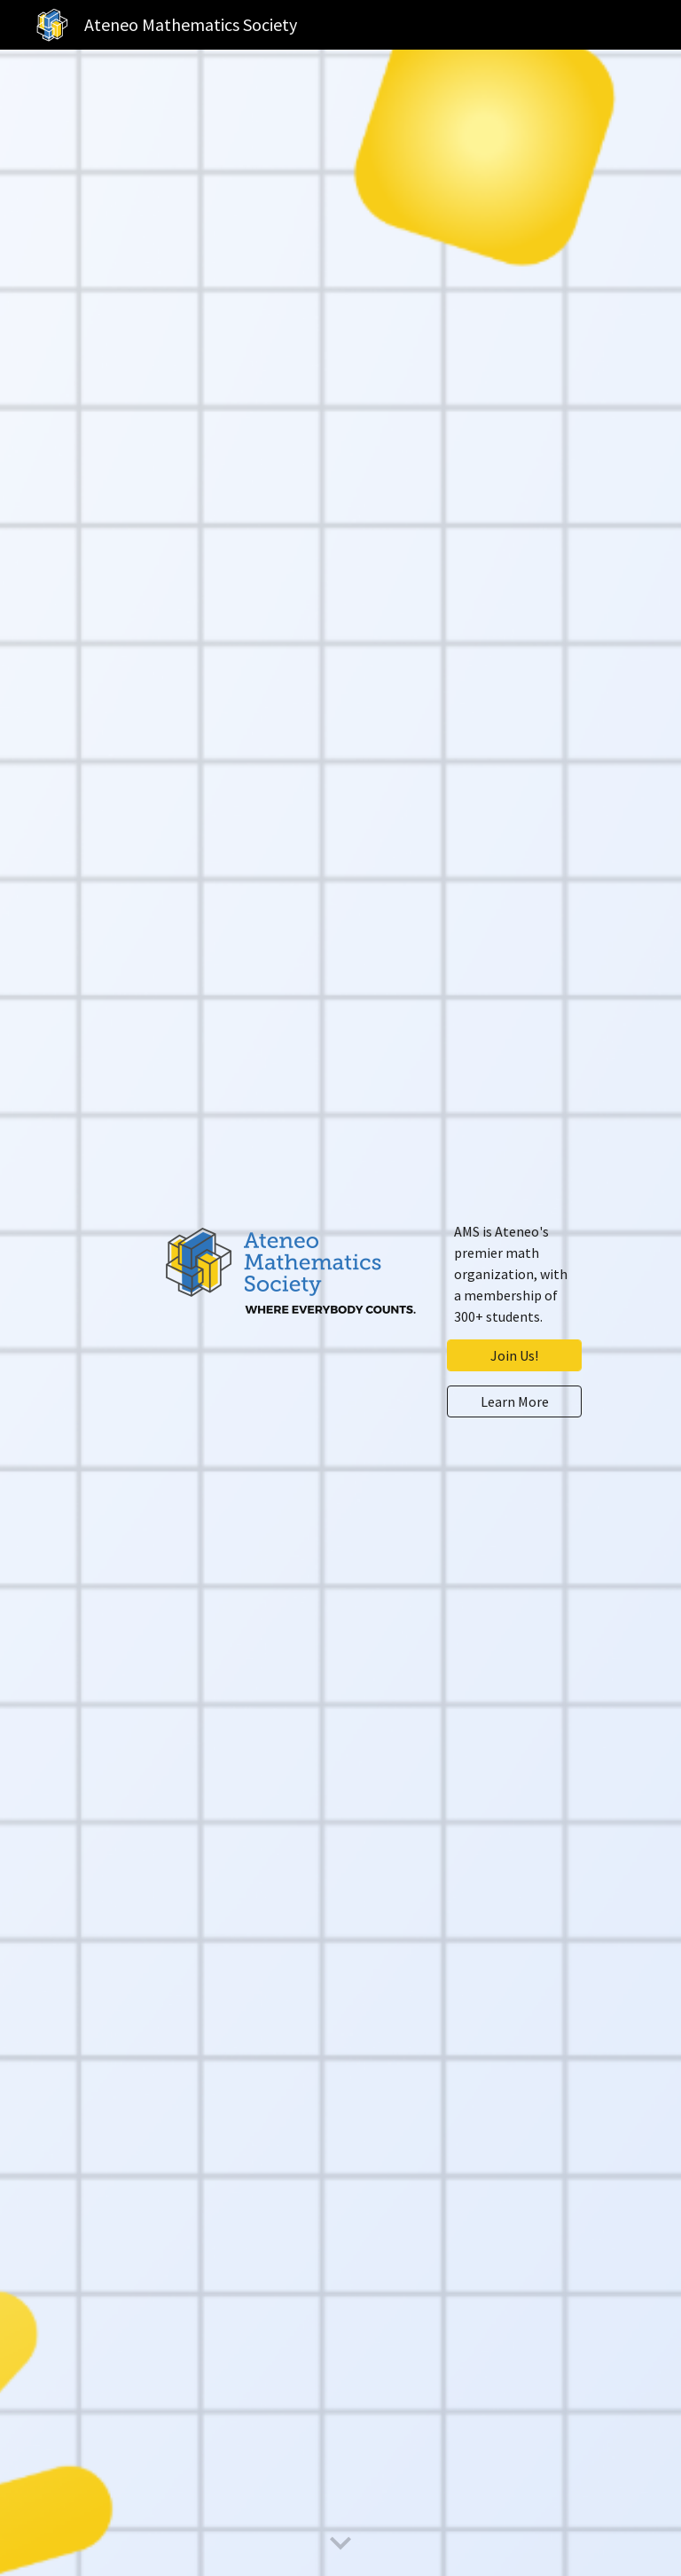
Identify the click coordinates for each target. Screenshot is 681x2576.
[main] (514, 1273)
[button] (340, 2544)
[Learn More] (514, 1401)
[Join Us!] (514, 1355)
